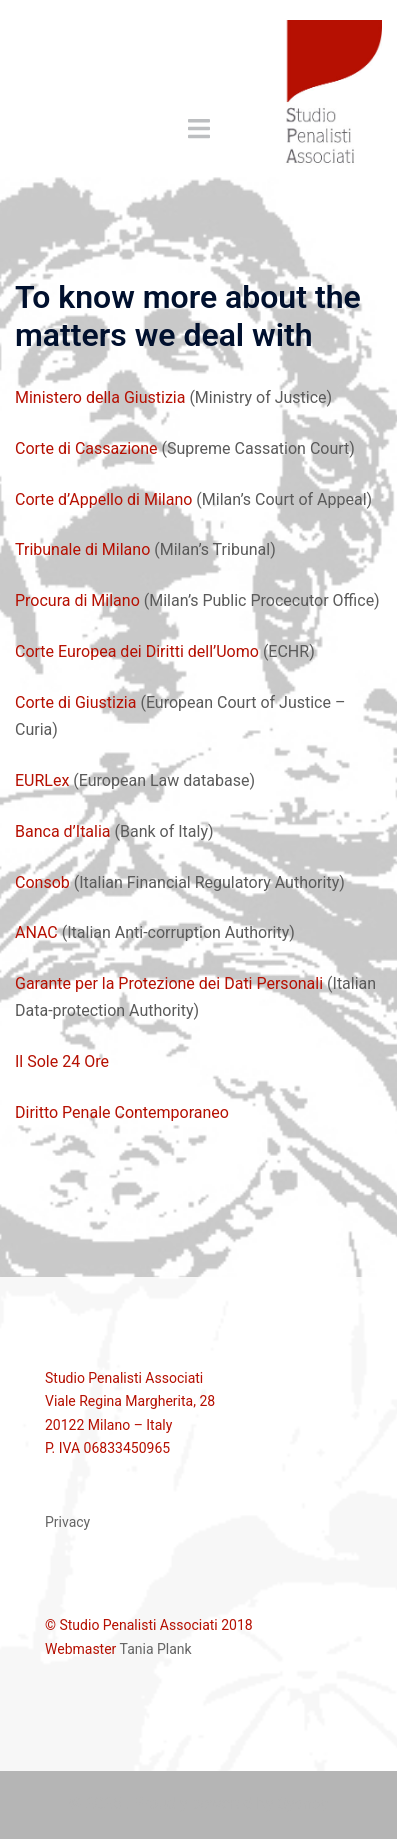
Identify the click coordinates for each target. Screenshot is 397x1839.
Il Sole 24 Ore (62, 1061)
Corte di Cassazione (86, 448)
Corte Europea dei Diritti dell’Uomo (137, 651)
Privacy (67, 1522)
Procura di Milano (77, 600)
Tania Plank (156, 1649)
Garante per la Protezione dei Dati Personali (169, 983)
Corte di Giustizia (75, 702)
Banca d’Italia (63, 831)
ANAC (36, 932)
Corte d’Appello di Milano (103, 499)
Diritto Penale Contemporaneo (122, 1112)
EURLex (42, 780)
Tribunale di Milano (82, 549)
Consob (42, 882)
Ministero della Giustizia (100, 397)
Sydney (302, 1803)
